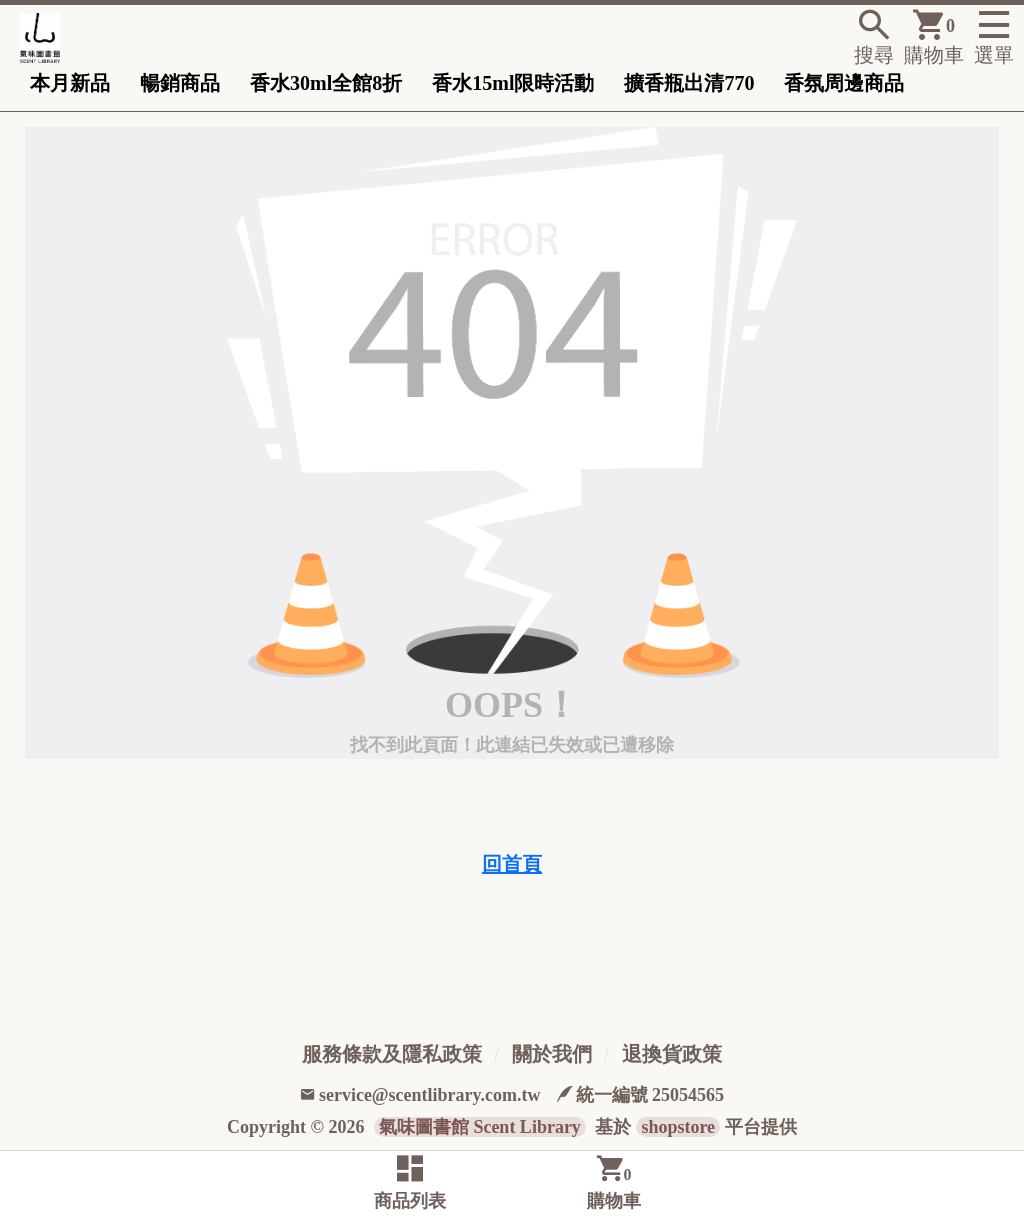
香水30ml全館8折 (326, 83)
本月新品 (70, 83)
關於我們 (552, 1054)
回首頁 (512, 864)
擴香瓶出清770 (689, 83)
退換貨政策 (672, 1054)
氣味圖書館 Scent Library (480, 1127)
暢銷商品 (180, 83)
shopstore (678, 1127)
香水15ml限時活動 (513, 83)
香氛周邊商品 (844, 83)
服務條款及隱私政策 (392, 1054)
